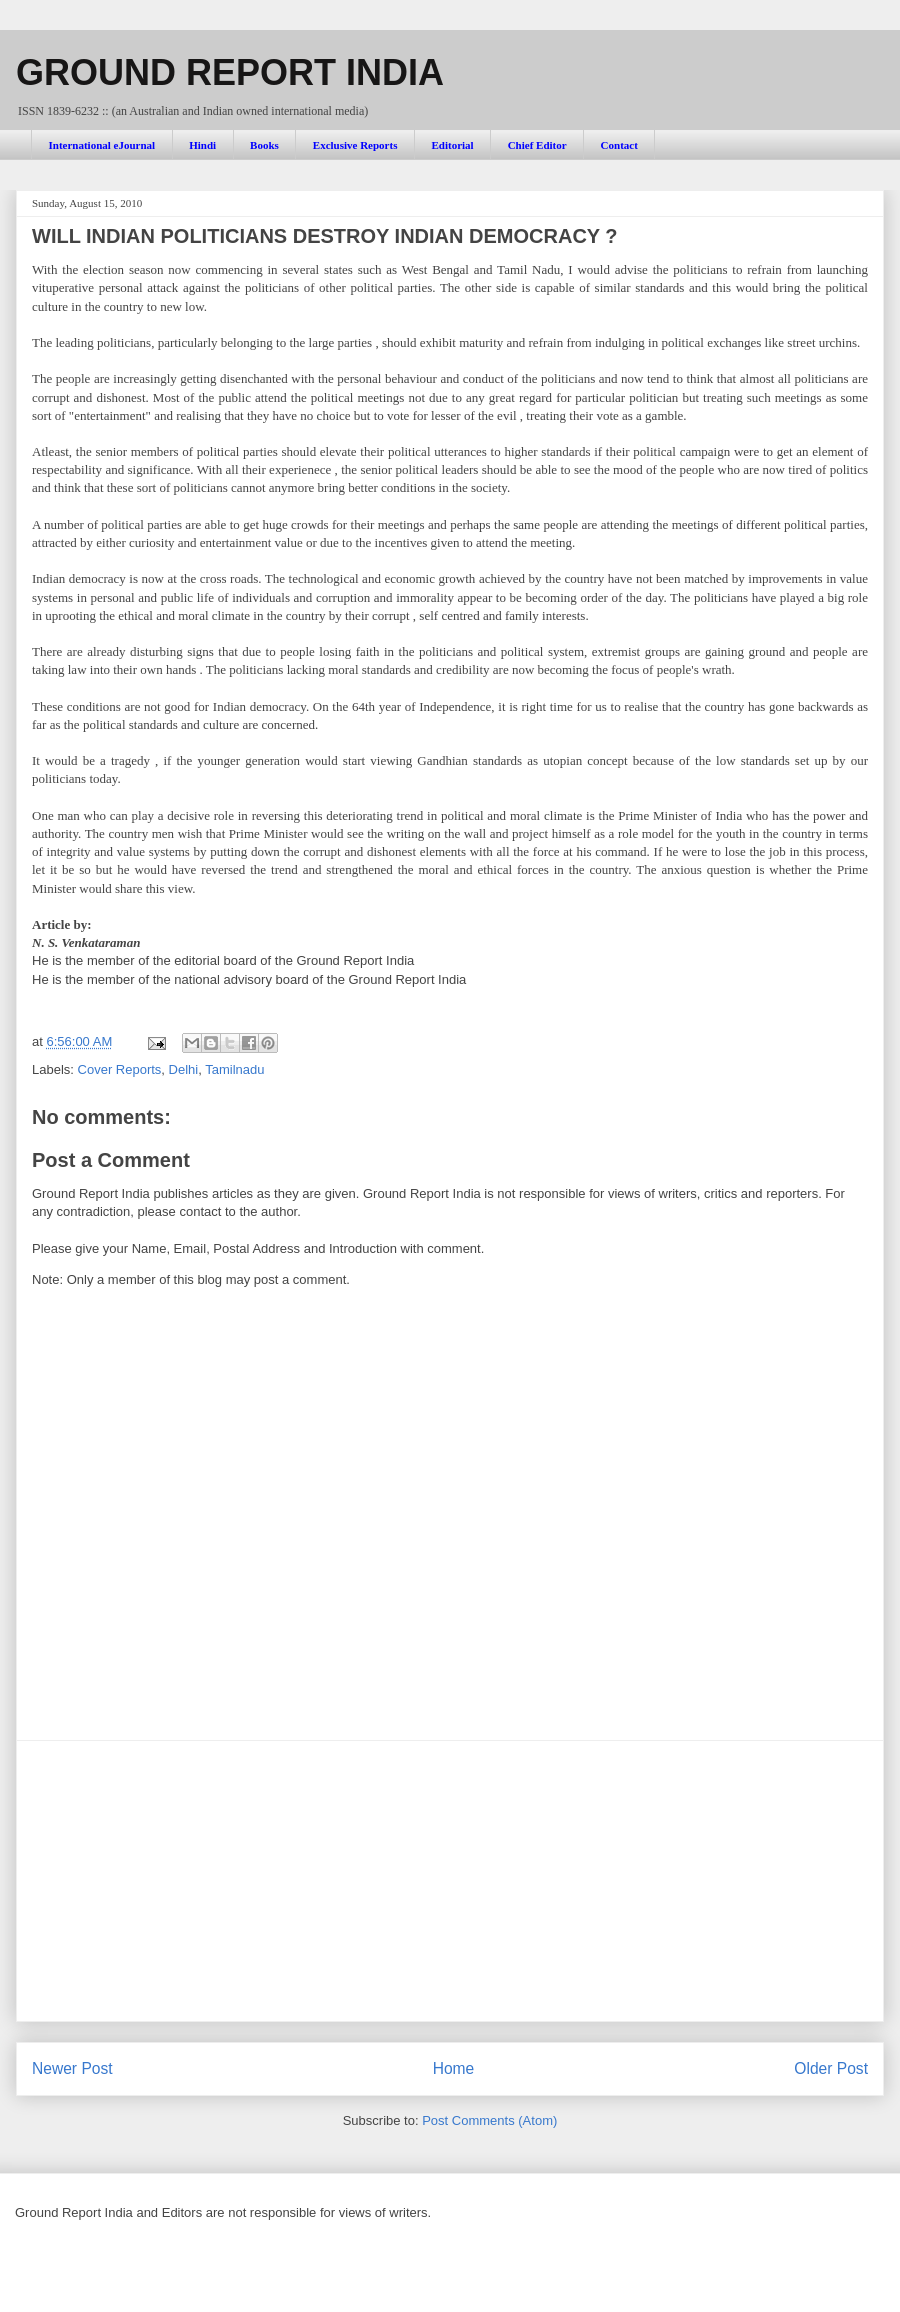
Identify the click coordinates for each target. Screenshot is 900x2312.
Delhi (184, 1069)
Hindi (202, 145)
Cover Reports (120, 1069)
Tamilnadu (234, 1069)
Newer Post (72, 2068)
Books (264, 145)
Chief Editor (537, 145)
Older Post (831, 2068)
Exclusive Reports (355, 145)
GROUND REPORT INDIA (230, 72)
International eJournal (102, 145)
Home (454, 2068)
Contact (619, 145)
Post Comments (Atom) (489, 2120)
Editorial (452, 145)
